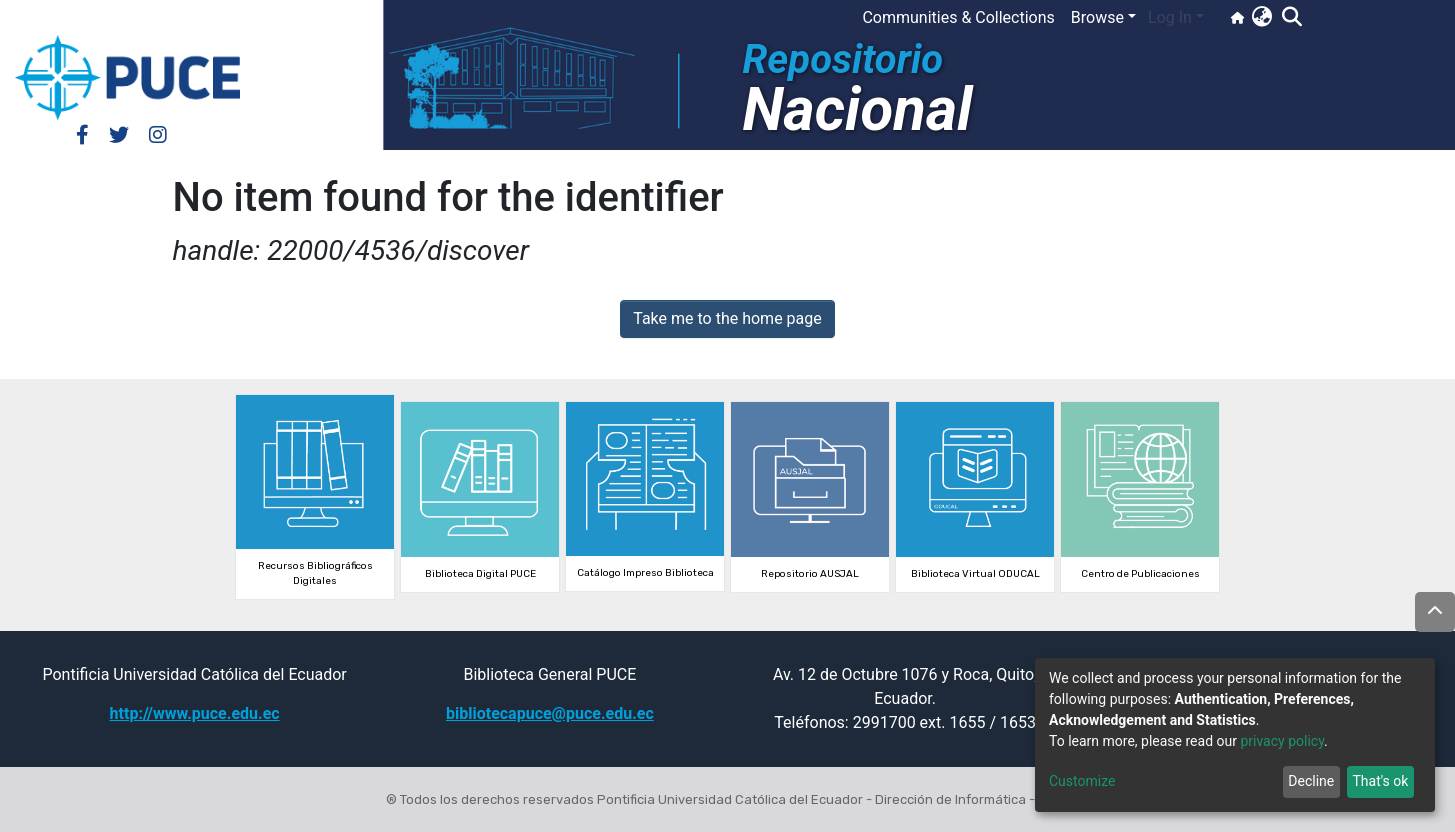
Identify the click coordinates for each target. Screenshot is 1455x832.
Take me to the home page (727, 318)
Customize (1082, 781)
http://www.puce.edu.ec (195, 713)
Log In (1170, 17)
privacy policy (1282, 741)
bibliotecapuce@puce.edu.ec (550, 713)
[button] (1261, 18)
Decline (1311, 781)
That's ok (1380, 781)
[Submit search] (1291, 18)
